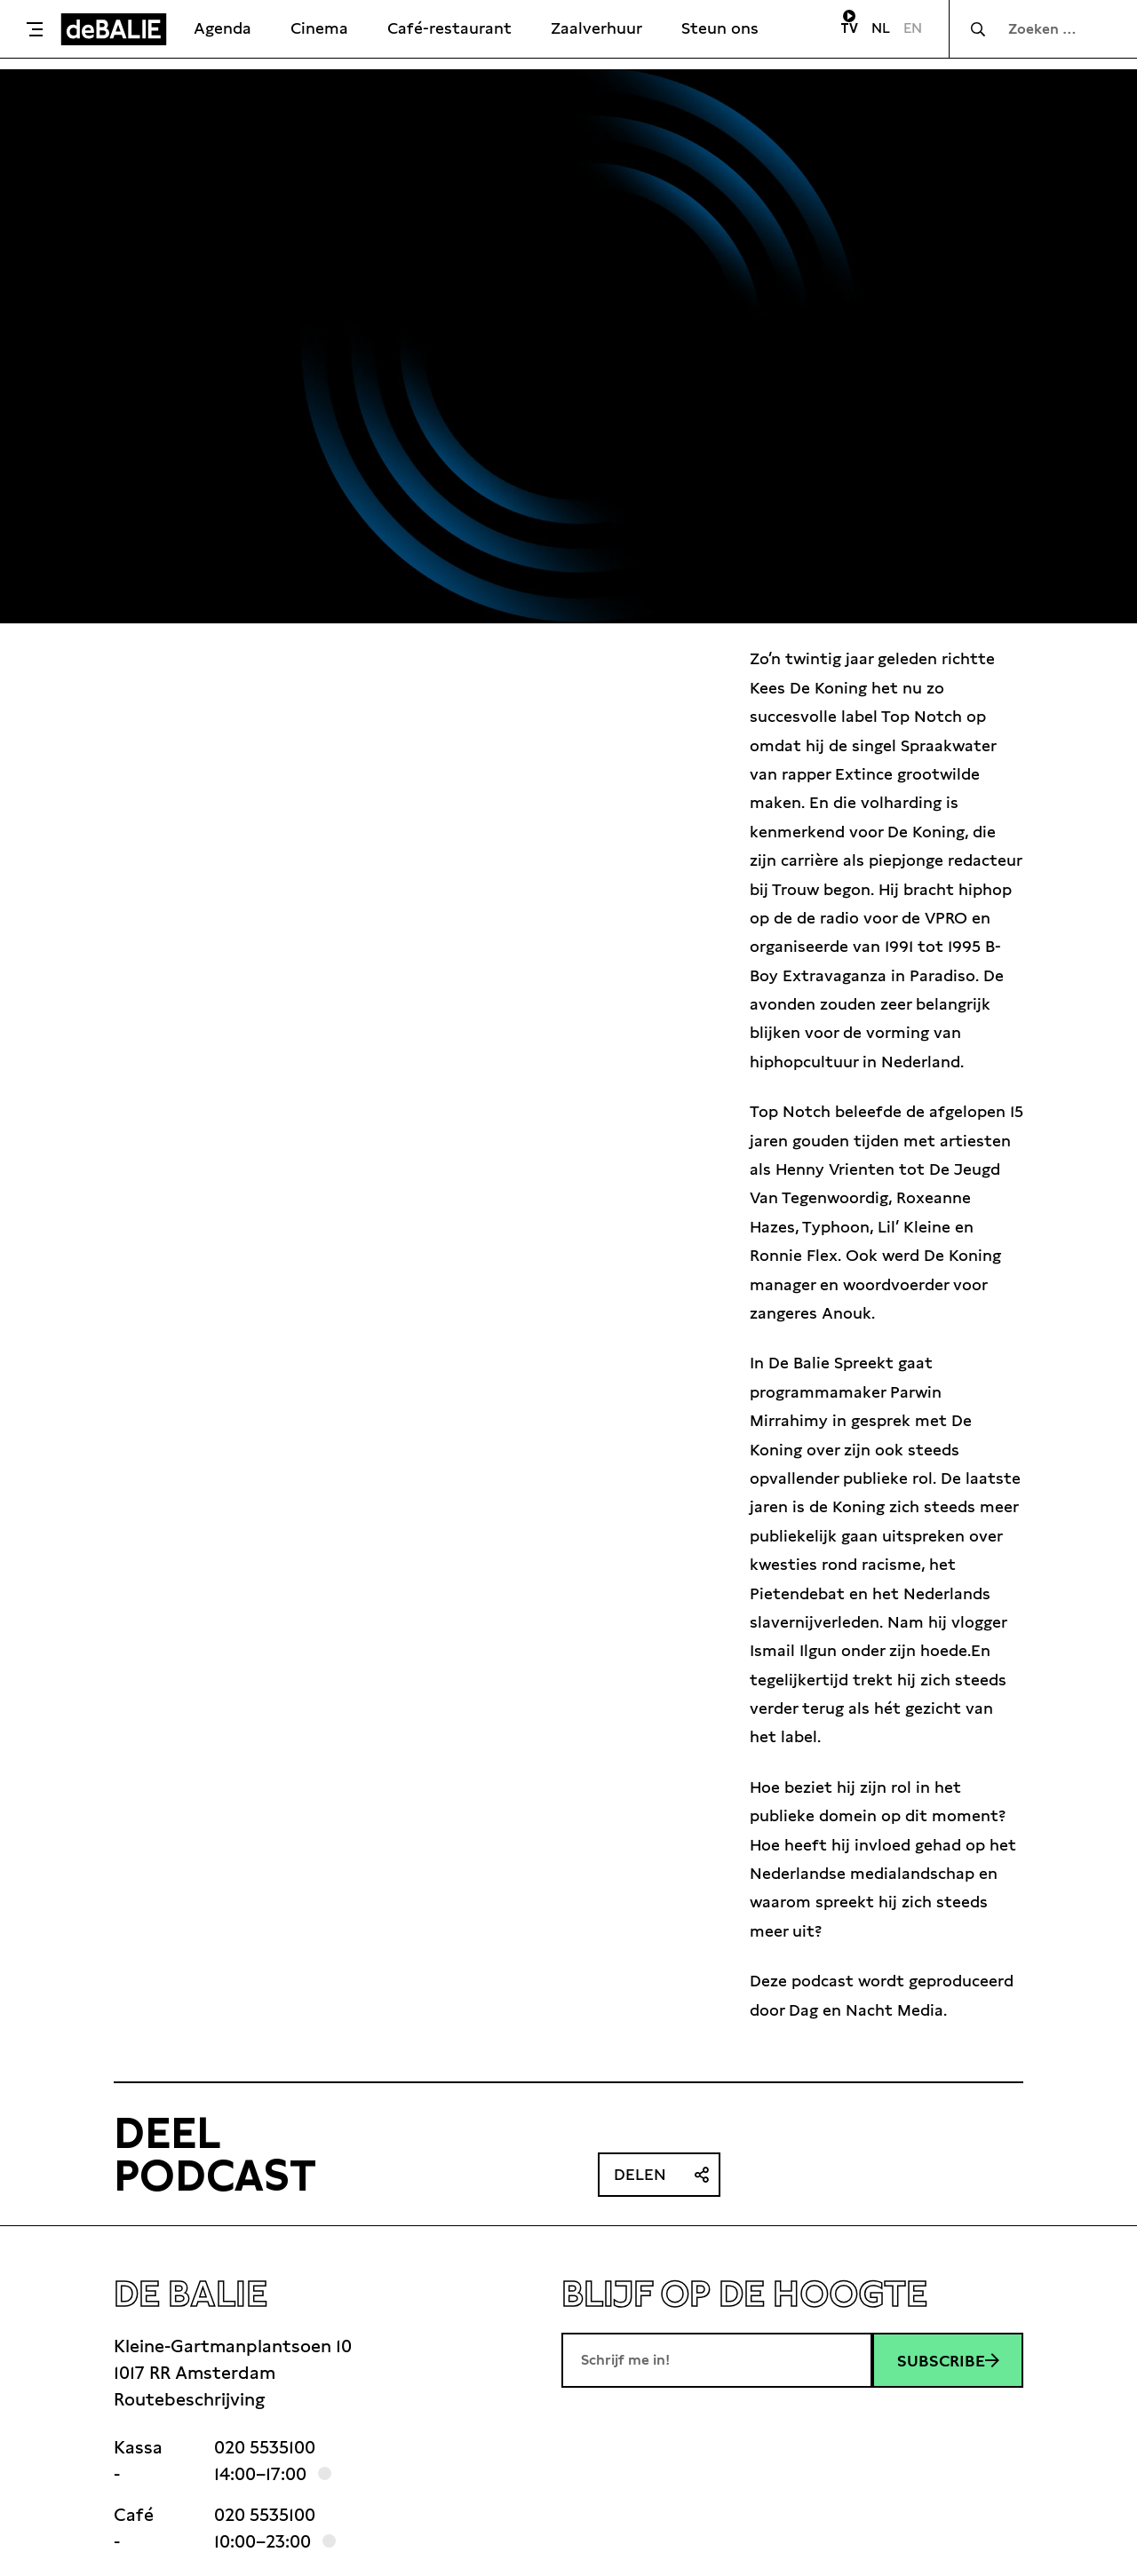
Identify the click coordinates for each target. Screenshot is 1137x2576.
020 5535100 (264, 2447)
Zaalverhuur (596, 28)
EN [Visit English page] (912, 28)
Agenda (222, 28)
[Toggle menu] (35, 29)
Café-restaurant (449, 28)
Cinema (319, 28)
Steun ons (720, 28)
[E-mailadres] (716, 2360)
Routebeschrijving (189, 2399)
